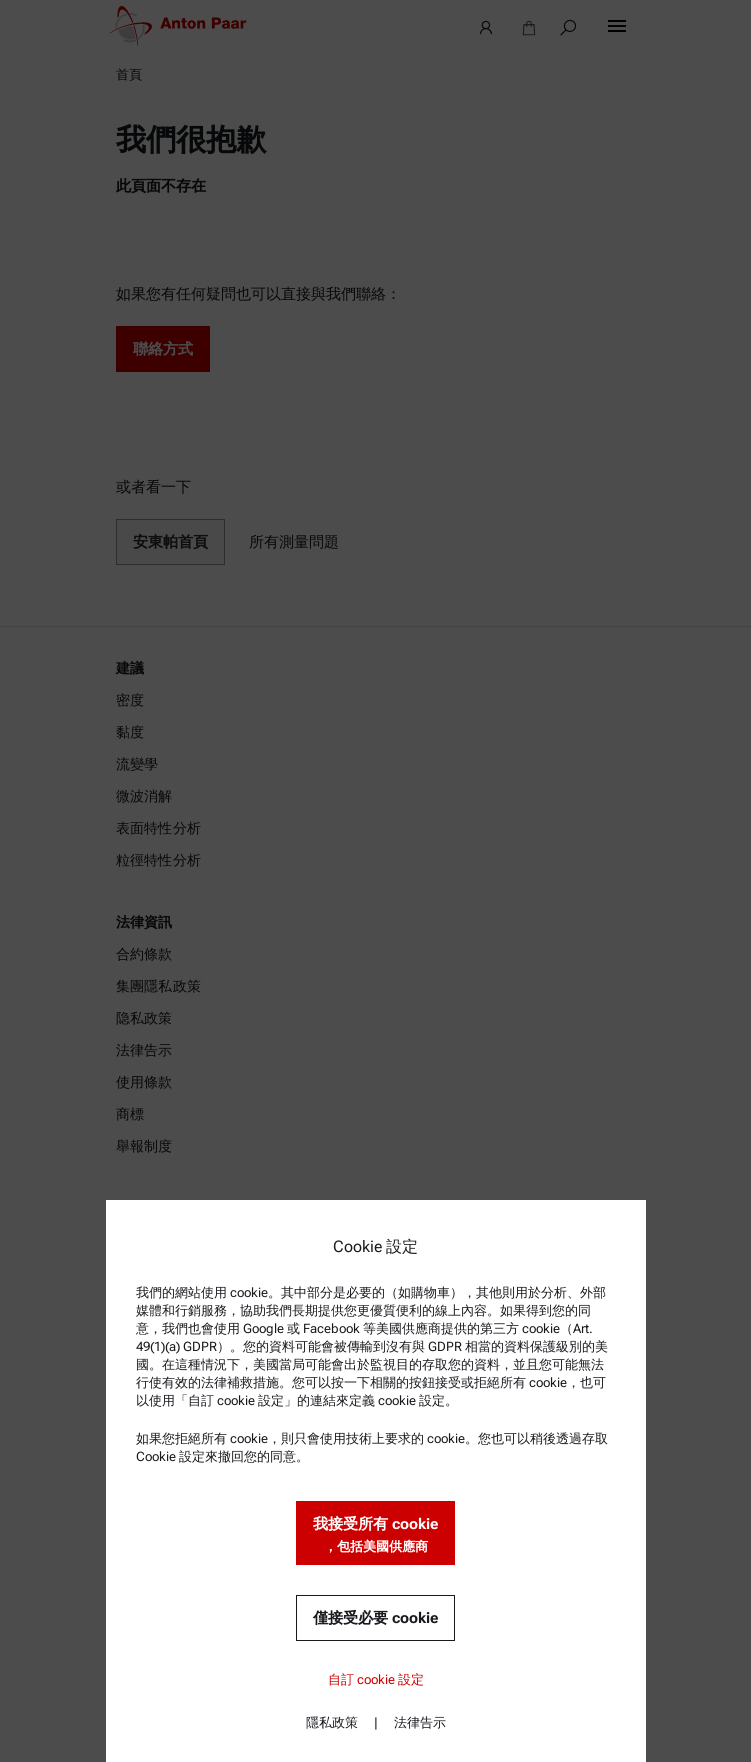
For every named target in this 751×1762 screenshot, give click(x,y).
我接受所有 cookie (375, 1535)
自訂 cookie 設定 (376, 1679)
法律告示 (420, 1722)
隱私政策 (332, 1722)
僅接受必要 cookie (375, 1618)
